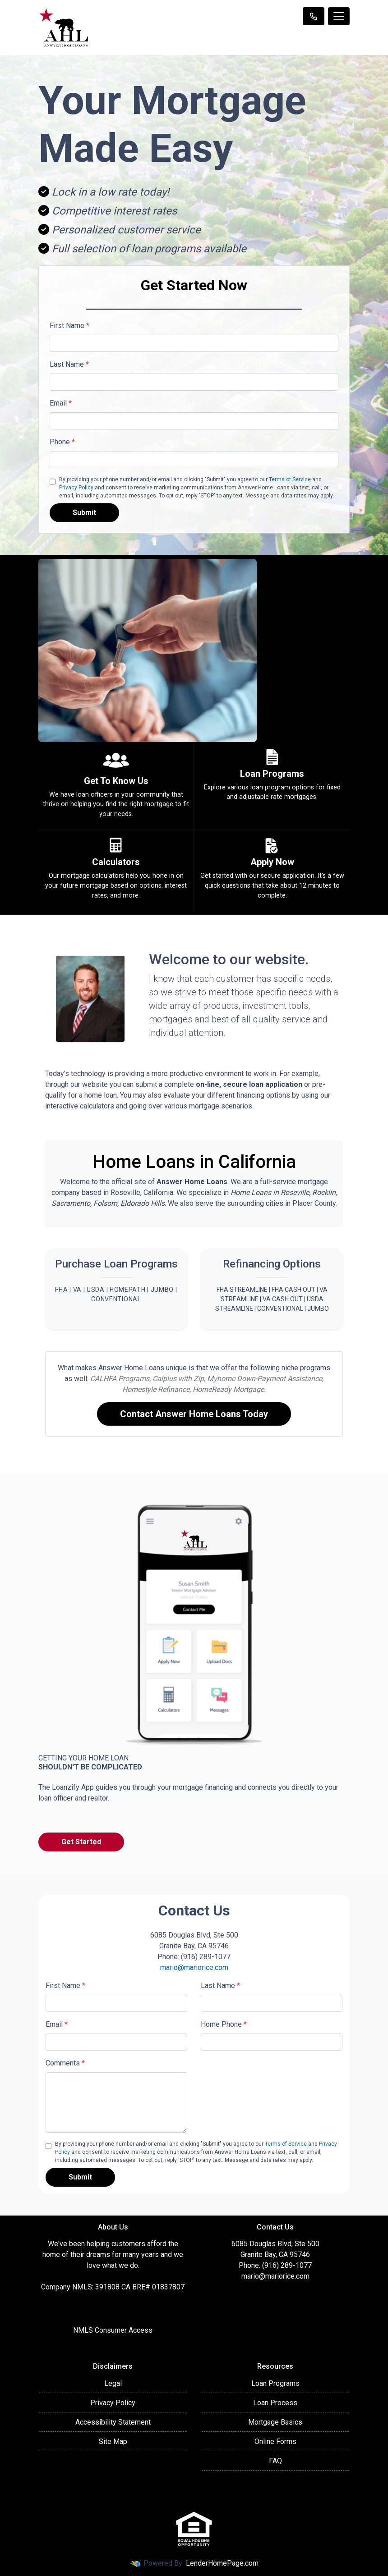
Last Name (69, 364)
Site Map (113, 2441)
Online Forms (275, 2441)
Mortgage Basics (275, 2422)
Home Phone (224, 2024)
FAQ (275, 2461)
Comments (65, 2063)
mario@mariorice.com (194, 1967)
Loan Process (275, 2402)
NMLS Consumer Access (112, 2330)
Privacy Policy (76, 487)
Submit (84, 512)
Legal (113, 2383)
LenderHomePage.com (222, 2563)
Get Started (81, 1841)
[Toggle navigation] (339, 16)
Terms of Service (290, 479)
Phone (62, 442)
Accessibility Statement (113, 2422)
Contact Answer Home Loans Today (194, 1414)
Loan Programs (275, 2383)
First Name (69, 325)
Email (61, 403)
